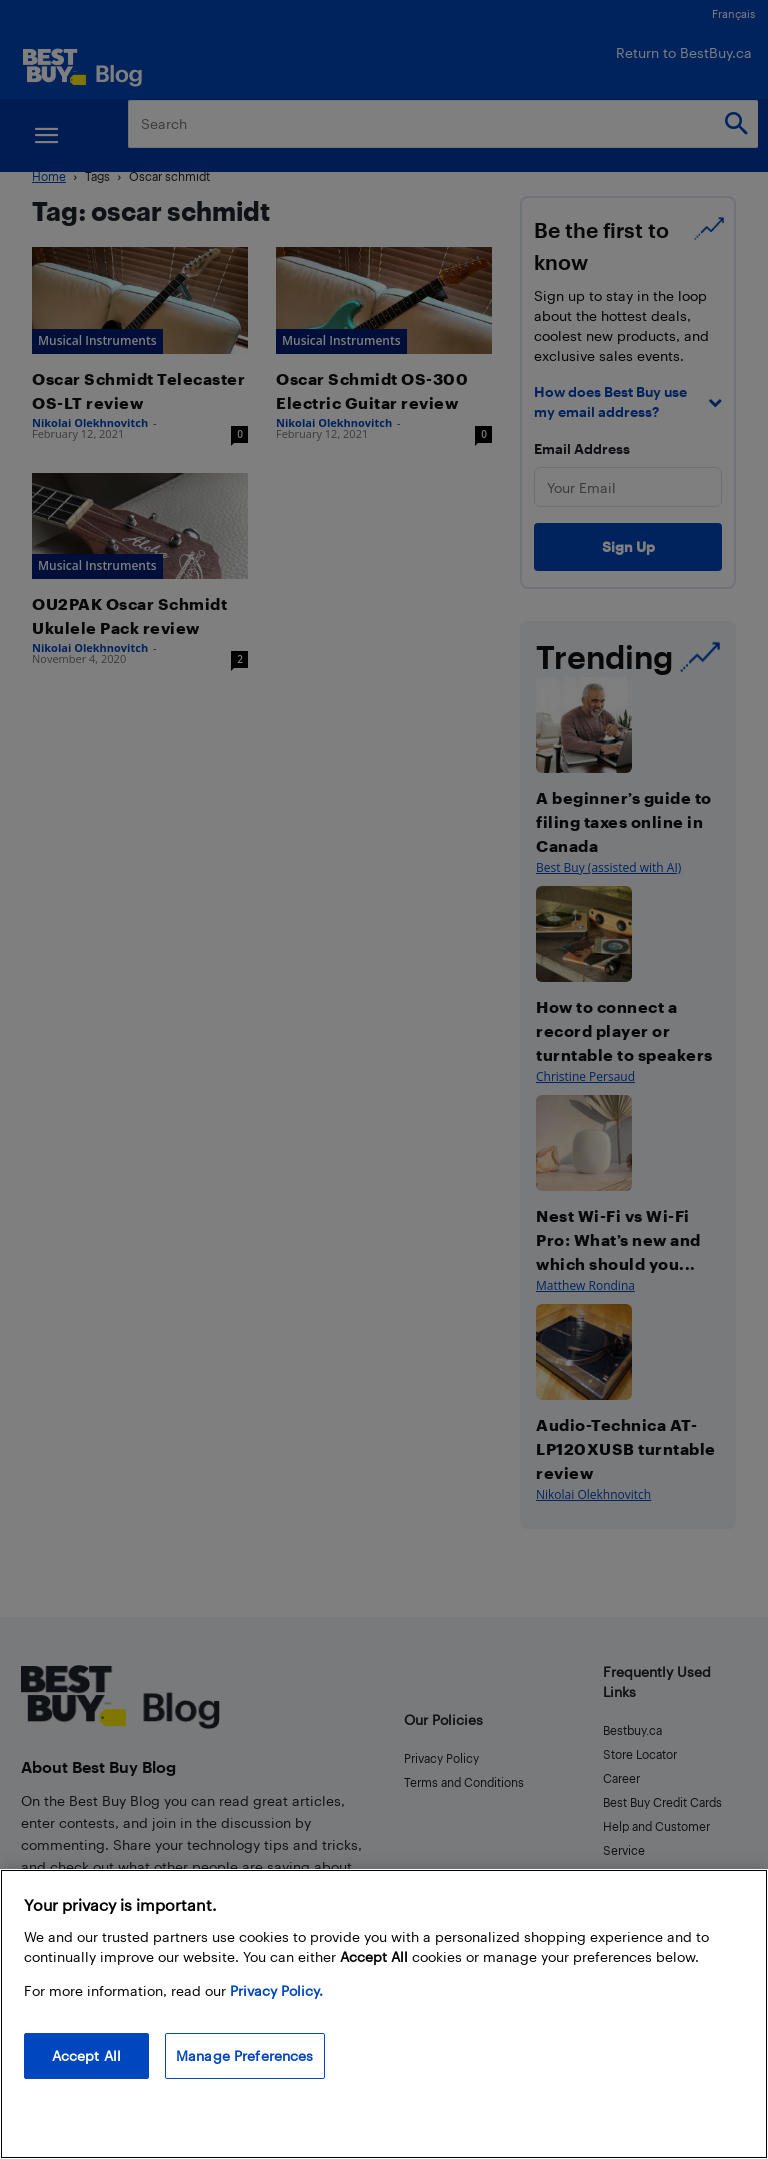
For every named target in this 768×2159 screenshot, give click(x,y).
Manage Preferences (245, 2055)
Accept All (86, 2055)
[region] (384, 2014)
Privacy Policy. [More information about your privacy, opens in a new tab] (276, 1990)
